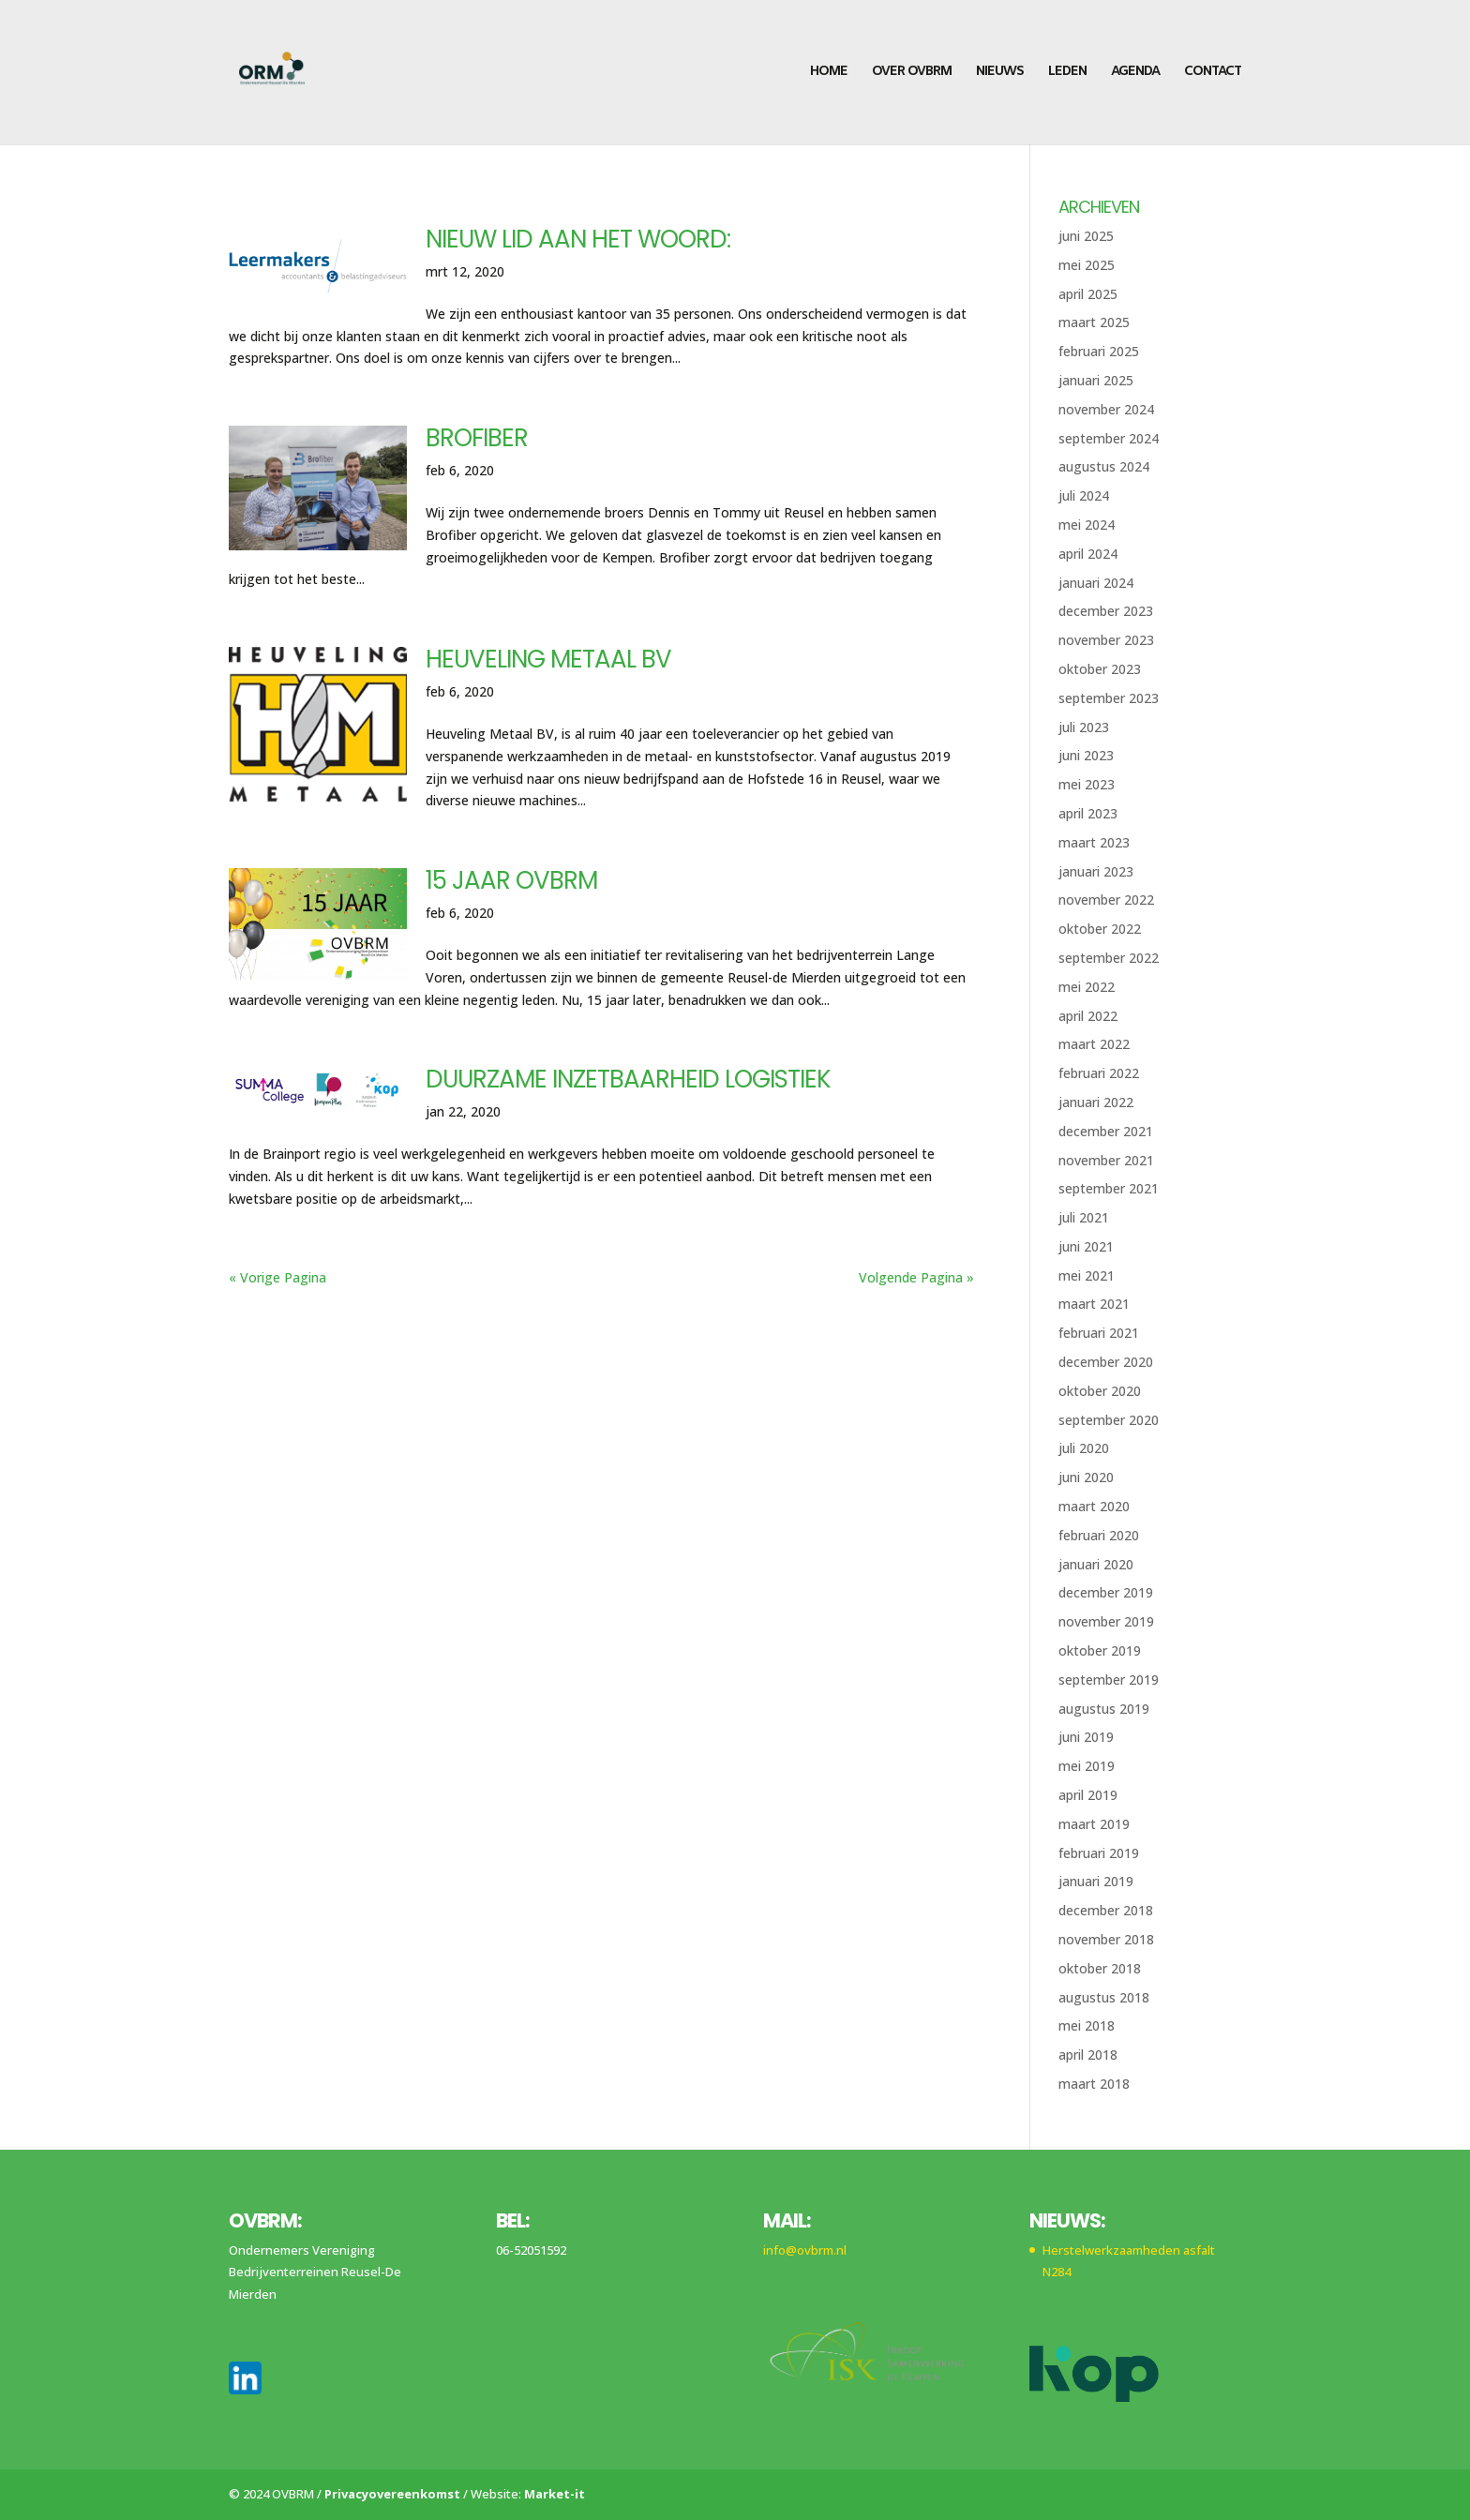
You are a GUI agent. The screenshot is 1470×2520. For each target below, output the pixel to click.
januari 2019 (1095, 1881)
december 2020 (1105, 1362)
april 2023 (1088, 813)
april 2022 (1088, 1016)
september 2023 (1108, 698)
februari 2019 (1098, 1853)
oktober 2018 (1099, 1968)
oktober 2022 (1099, 929)
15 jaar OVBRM (511, 880)
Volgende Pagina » (916, 1277)
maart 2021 (1094, 1303)
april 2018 (1088, 2054)
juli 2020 (1083, 1448)
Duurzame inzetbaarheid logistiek (628, 1079)
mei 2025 (1086, 265)
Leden (1067, 73)
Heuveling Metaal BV (548, 659)
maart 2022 (1094, 1044)
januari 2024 (1095, 583)
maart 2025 (1094, 322)
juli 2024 (1083, 495)
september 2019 (1108, 1679)
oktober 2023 (1099, 669)
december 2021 (1105, 1131)
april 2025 (1088, 294)
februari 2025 (1098, 351)
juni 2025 (1086, 236)
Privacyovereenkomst (392, 2493)
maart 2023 (1094, 842)
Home (829, 73)
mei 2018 (1086, 2025)
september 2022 (1108, 958)
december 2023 (1105, 611)
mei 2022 (1086, 987)
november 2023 (1106, 640)
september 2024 (1108, 438)
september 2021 (1108, 1188)
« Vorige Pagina (277, 1277)
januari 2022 (1095, 1102)
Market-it (554, 2493)
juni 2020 (1086, 1477)
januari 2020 (1095, 1564)
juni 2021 (1086, 1246)
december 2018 (1105, 1910)
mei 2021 (1086, 1275)
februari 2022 (1098, 1073)
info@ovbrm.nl (805, 2250)
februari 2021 (1098, 1333)
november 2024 (1106, 409)
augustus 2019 (1103, 1709)
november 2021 (1106, 1160)
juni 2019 (1086, 1737)
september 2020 (1108, 1420)
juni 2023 (1086, 755)
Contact (1212, 73)
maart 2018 (1094, 2083)
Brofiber (477, 438)
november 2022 (1106, 899)
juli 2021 (1083, 1217)
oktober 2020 (1099, 1391)
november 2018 (1106, 1939)
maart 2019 (1094, 1824)
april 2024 (1088, 553)
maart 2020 (1094, 1506)
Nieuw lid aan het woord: (578, 239)
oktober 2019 (1099, 1650)
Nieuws (1000, 73)
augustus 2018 (1103, 1997)
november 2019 (1106, 1621)
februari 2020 (1098, 1535)
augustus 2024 (1103, 466)
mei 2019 (1086, 1766)
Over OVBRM (912, 73)
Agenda (1135, 73)
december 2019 (1105, 1592)
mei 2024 (1086, 524)
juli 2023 (1083, 727)
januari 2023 (1095, 871)
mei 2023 (1086, 784)
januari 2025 (1095, 380)
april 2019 (1088, 1795)
